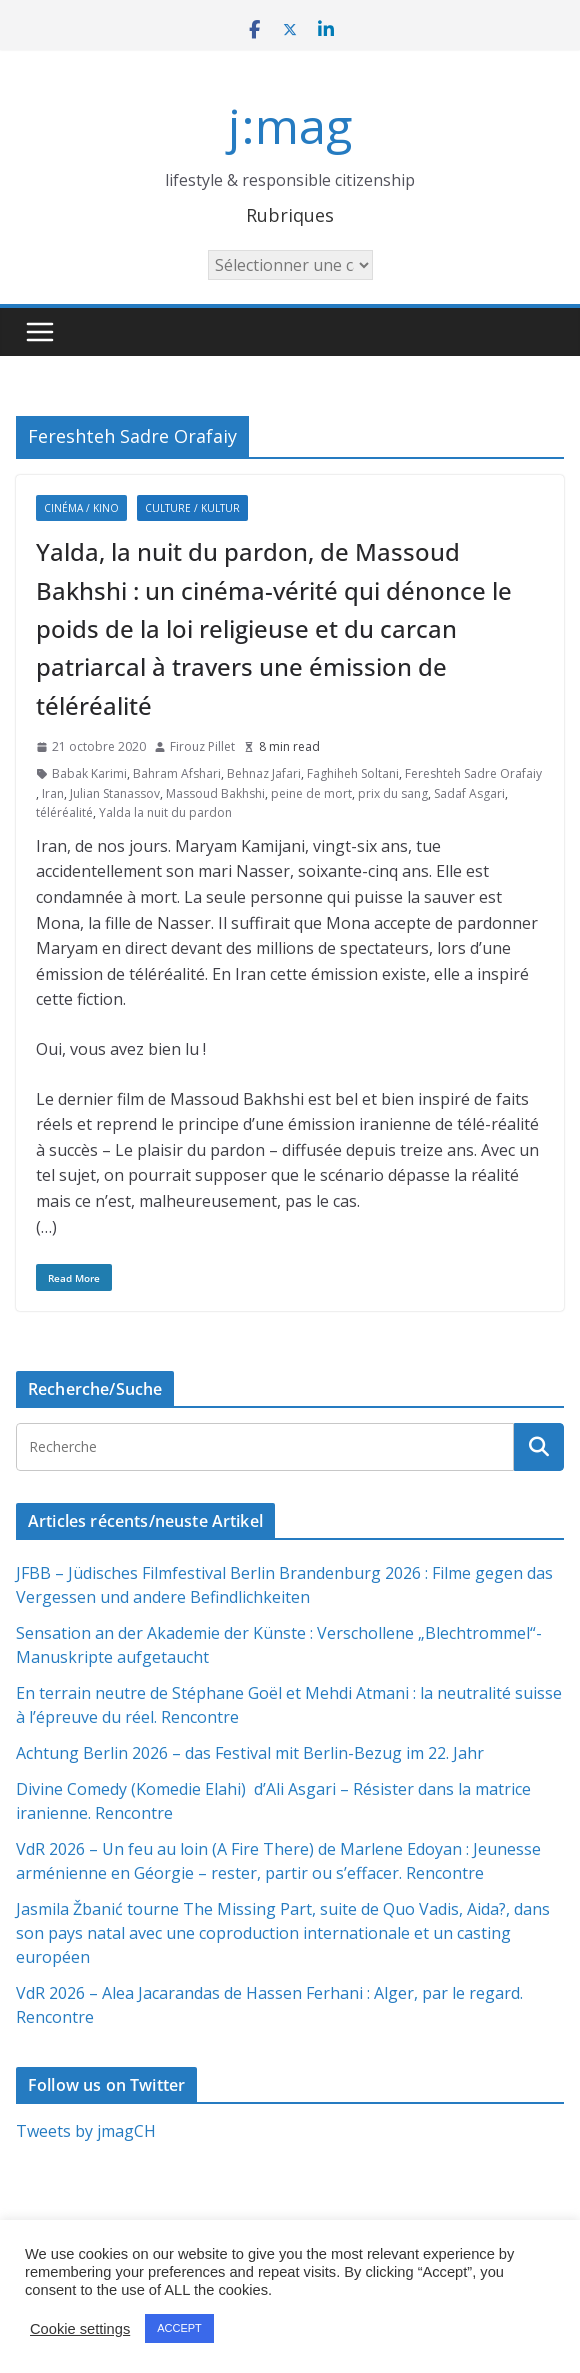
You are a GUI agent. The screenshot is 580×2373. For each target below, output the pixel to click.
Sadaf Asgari (469, 793)
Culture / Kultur (192, 508)
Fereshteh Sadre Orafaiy (473, 773)
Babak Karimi (89, 773)
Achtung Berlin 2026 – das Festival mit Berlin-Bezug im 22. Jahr (250, 1753)
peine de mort (311, 793)
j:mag (290, 125)
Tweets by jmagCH (86, 2131)
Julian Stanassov (115, 793)
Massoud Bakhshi (215, 793)
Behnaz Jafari (264, 773)
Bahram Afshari (177, 773)
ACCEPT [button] (179, 2328)
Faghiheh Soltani (353, 773)
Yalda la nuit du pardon (165, 812)
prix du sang (393, 793)
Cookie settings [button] (80, 2329)
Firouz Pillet (202, 746)
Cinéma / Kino (81, 508)
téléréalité (64, 812)
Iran (53, 793)
